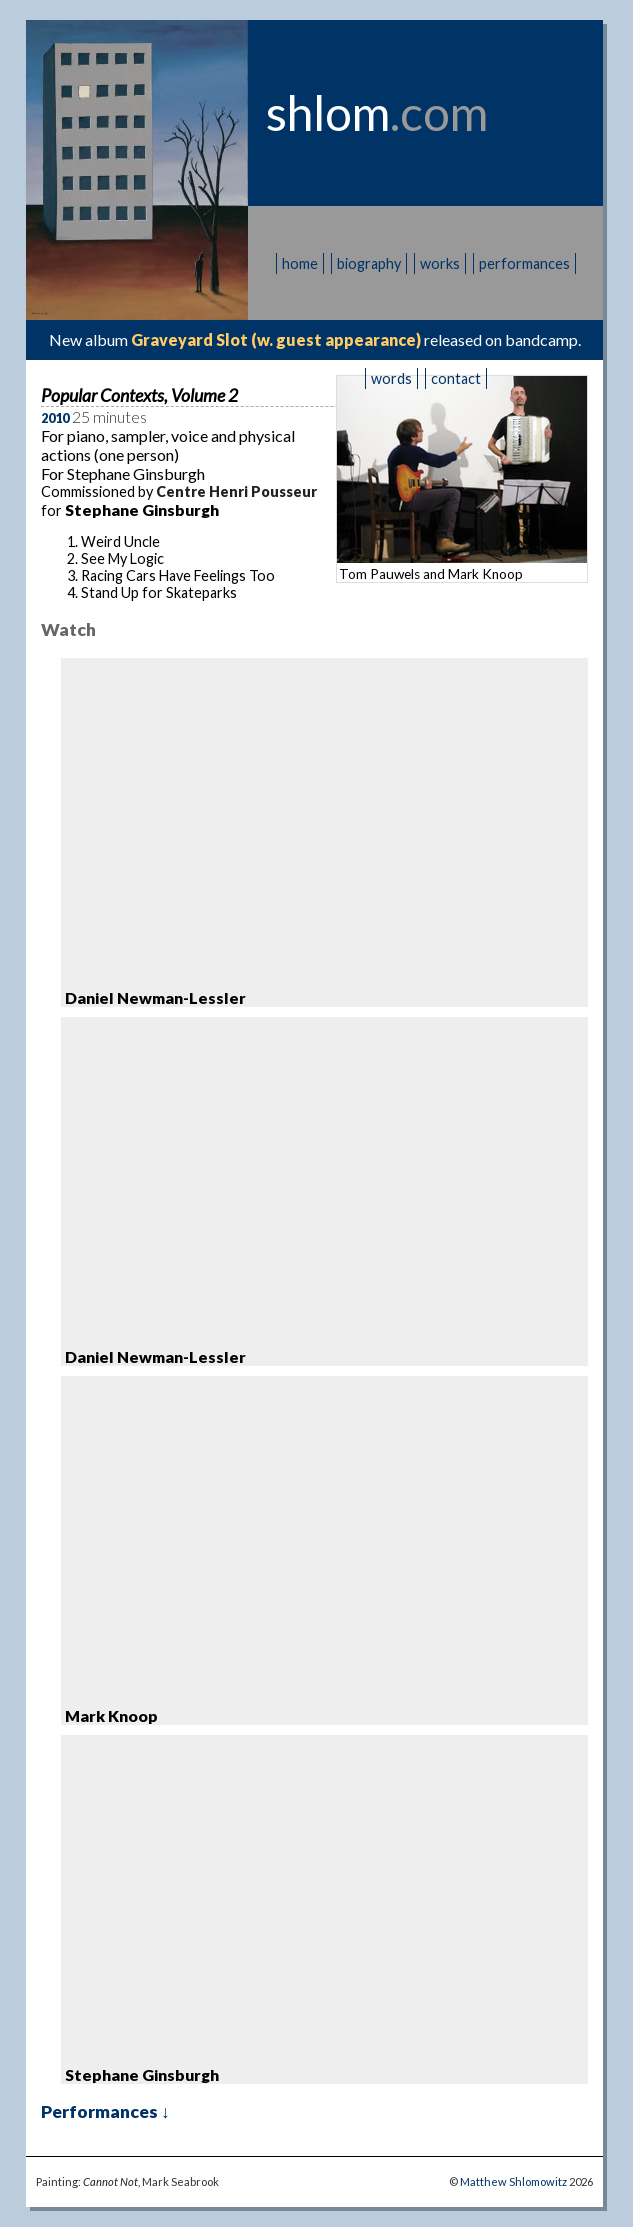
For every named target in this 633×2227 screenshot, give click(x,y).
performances (524, 263)
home (300, 263)
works (440, 263)
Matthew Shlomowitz (513, 2181)
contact (456, 378)
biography (369, 263)
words (391, 378)
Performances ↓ (105, 2111)
